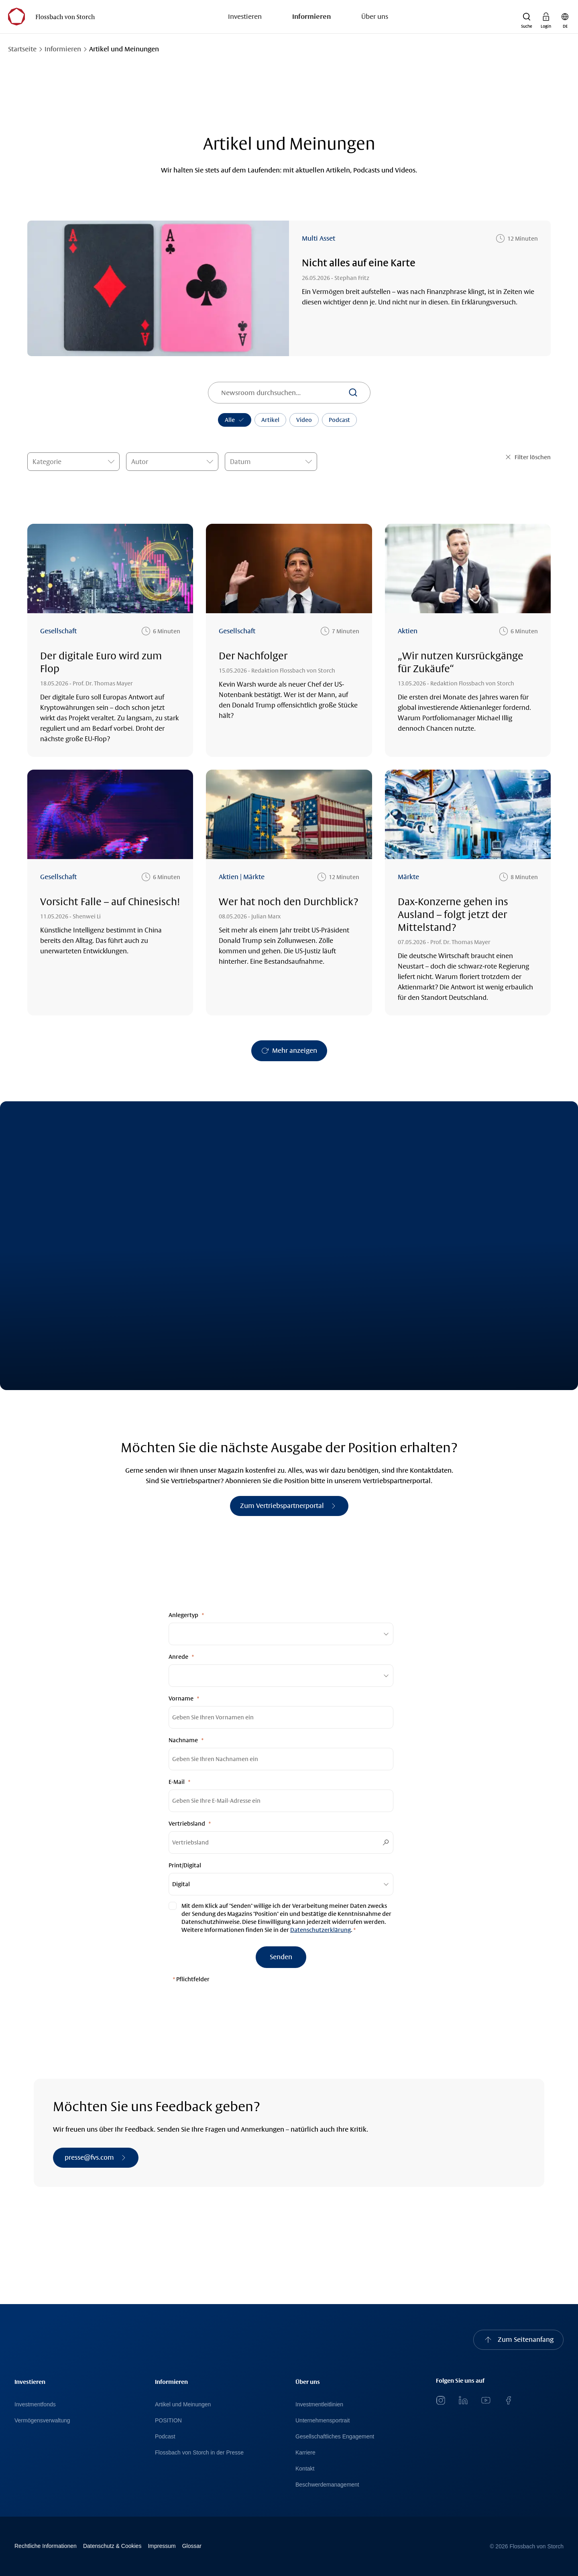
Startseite (22, 49)
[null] (281, 1918)
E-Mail (177, 1782)
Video (304, 420)
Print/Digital (185, 1865)
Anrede (178, 1657)
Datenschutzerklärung (320, 1930)
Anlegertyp (183, 1615)
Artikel (270, 420)
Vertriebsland (187, 1823)
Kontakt (304, 2468)
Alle (234, 420)
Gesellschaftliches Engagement (334, 2436)
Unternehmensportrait (322, 2420)
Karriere (305, 2452)
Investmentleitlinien (319, 2404)
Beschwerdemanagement (327, 2484)
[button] (526, 17)
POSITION (168, 2420)
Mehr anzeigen (294, 1050)
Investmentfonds (35, 2404)
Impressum (161, 2546)
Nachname (183, 1740)
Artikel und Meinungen (183, 2404)
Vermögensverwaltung (42, 2420)
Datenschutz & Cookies (112, 2546)
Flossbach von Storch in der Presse (199, 2452)
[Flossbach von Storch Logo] (51, 17)
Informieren (311, 16)
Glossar (191, 2546)
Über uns (374, 16)
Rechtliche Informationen (45, 2546)
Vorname (181, 1698)
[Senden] (281, 1957)
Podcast (339, 420)
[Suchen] (353, 392)
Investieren (245, 16)
